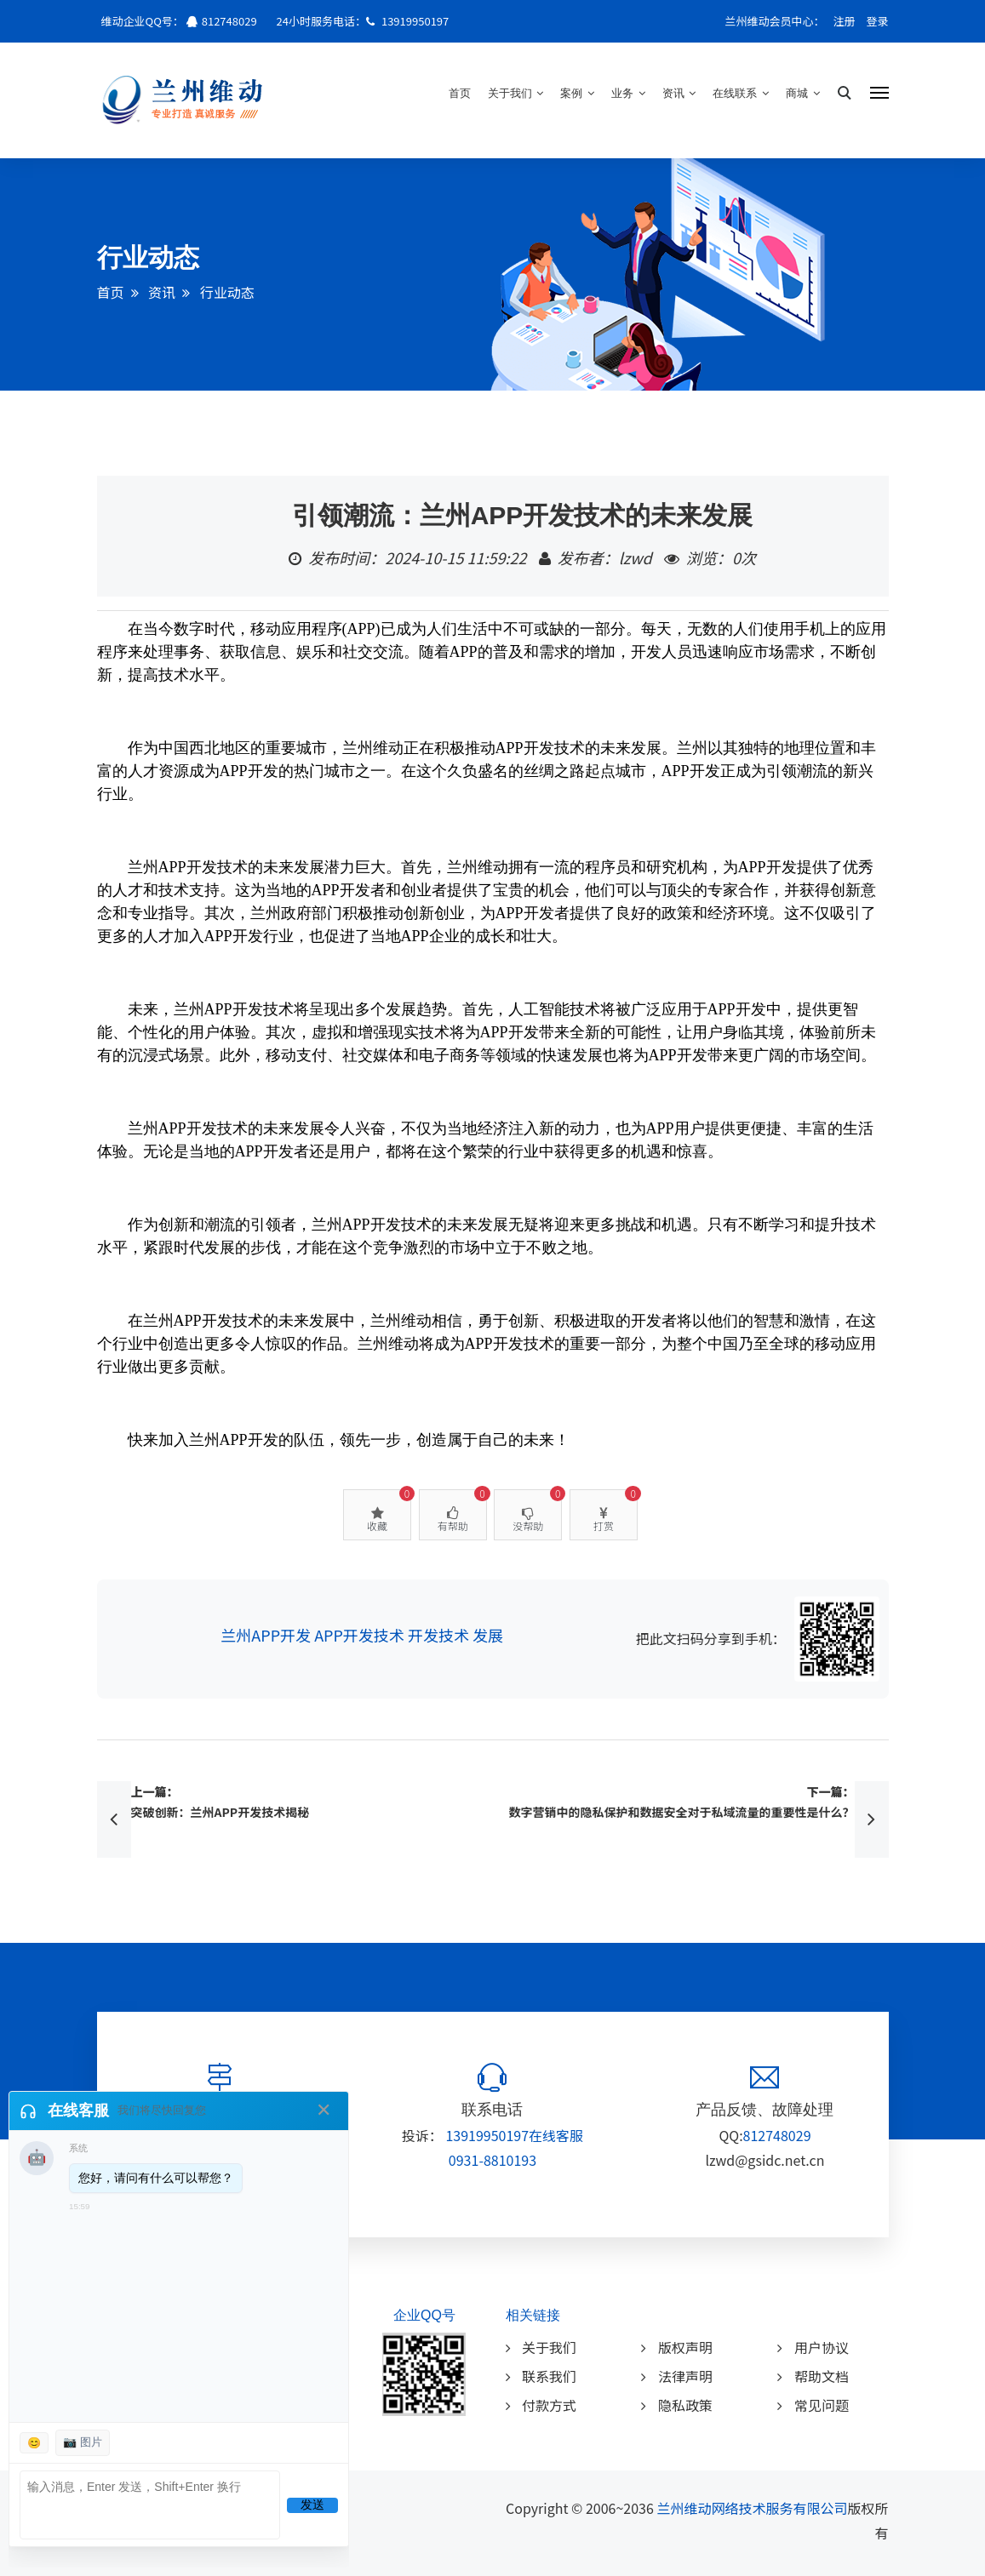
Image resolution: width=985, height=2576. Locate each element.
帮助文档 (813, 2376)
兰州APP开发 (265, 1635)
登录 (877, 21)
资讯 (679, 93)
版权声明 (677, 2347)
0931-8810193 (492, 2160)
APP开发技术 (359, 1635)
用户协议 (813, 2347)
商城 (803, 93)
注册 (844, 21)
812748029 (229, 21)
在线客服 (556, 2135)
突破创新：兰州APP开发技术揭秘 (220, 1811)
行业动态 (227, 292)
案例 (577, 93)
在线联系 (741, 93)
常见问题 (813, 2405)
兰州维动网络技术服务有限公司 (751, 2508)
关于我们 (516, 93)
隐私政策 (677, 2405)
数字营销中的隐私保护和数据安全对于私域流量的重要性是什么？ (682, 1811)
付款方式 (541, 2405)
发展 (487, 1635)
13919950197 (414, 21)
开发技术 (438, 1635)
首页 (460, 93)
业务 (628, 93)
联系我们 (541, 2376)
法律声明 (677, 2376)
